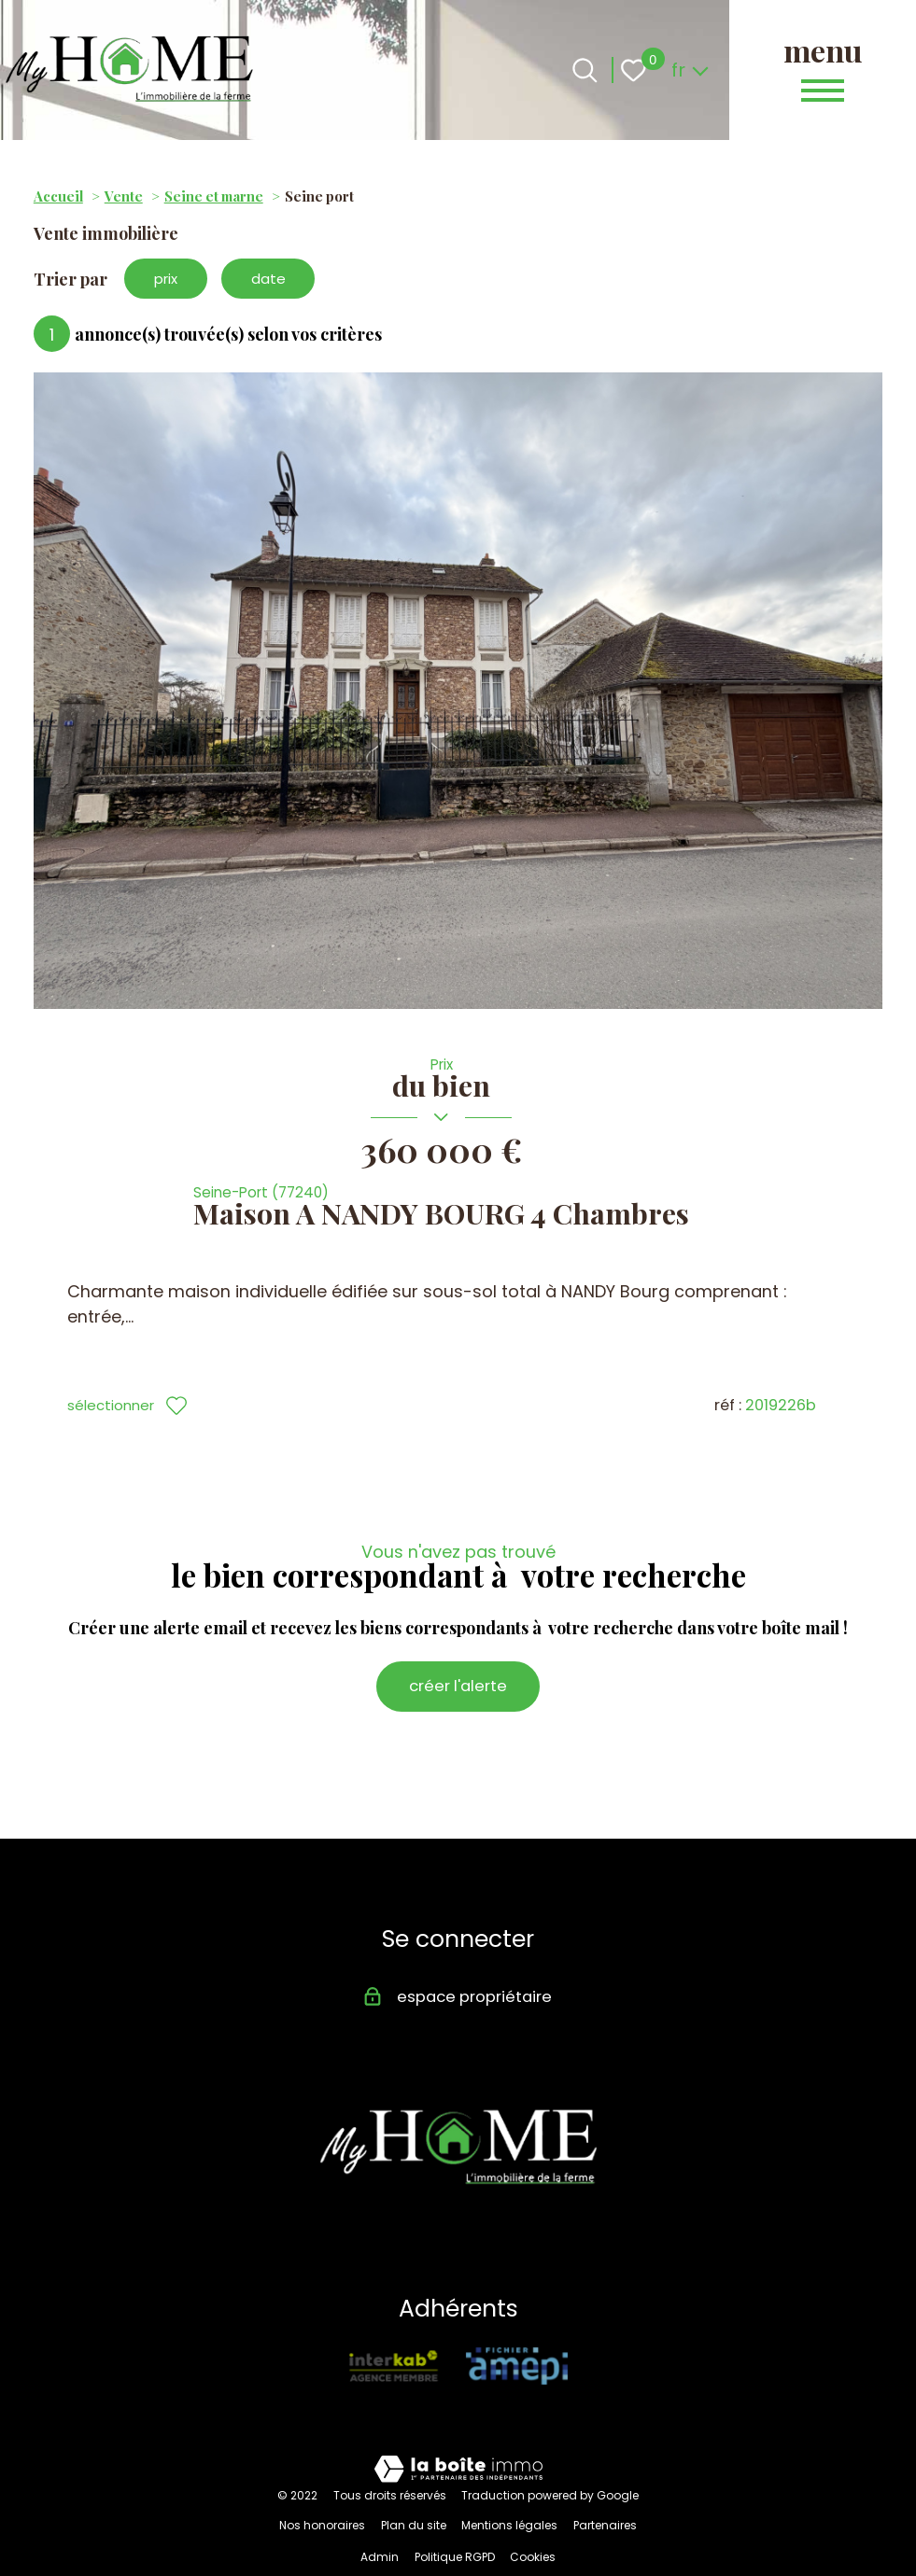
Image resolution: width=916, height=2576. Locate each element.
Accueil (58, 196)
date (279, 279)
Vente (124, 196)
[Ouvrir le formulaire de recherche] (585, 70)
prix (169, 279)
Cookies (533, 2534)
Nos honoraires (322, 2502)
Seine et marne (213, 196)
